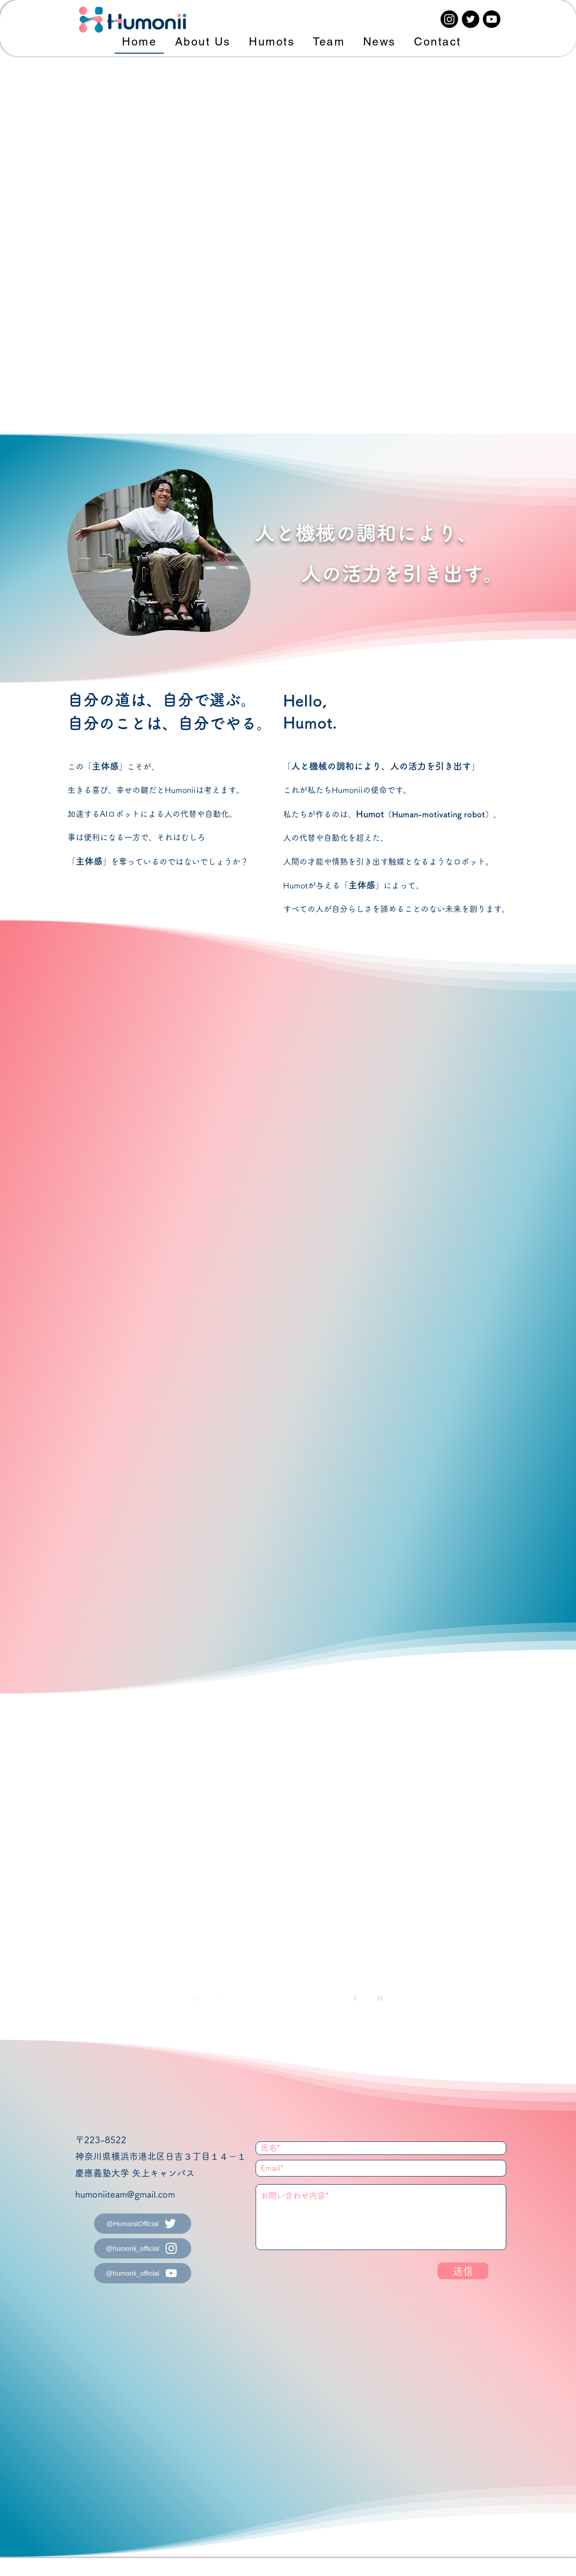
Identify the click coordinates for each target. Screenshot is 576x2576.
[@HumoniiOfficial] (142, 2223)
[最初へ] (196, 1998)
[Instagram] (449, 19)
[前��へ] (221, 1998)
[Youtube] (491, 19)
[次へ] (355, 1998)
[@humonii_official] (142, 2248)
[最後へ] (380, 1998)
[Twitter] (470, 19)
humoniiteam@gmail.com (125, 2194)
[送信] (462, 2271)
